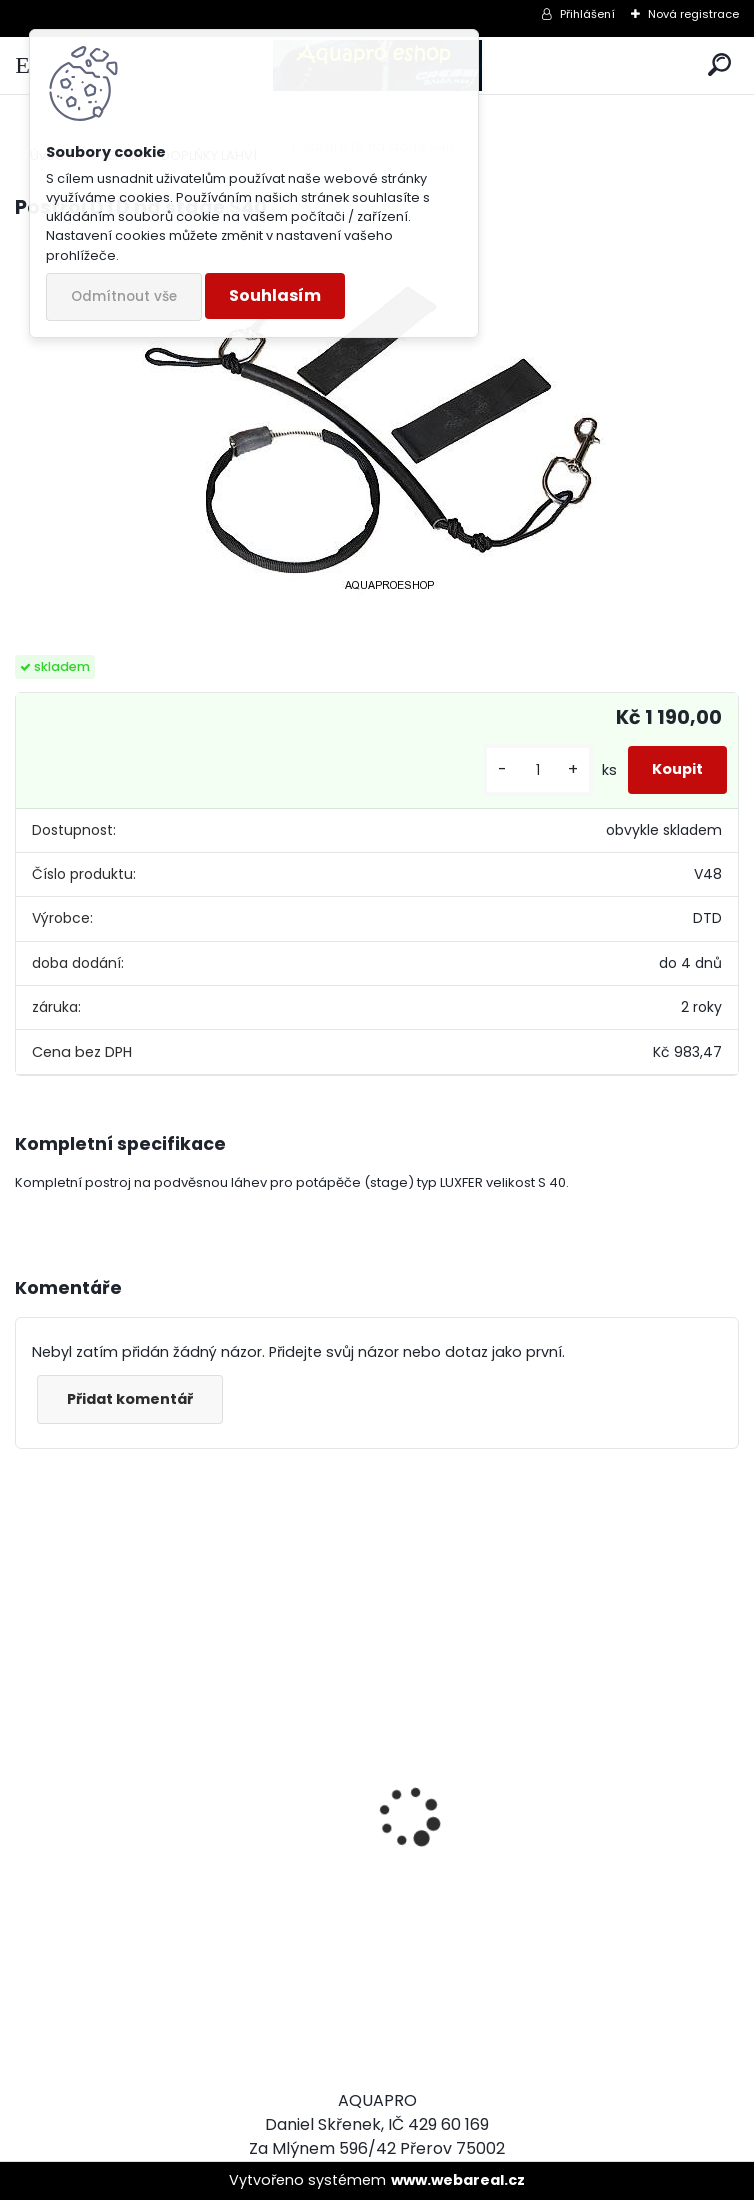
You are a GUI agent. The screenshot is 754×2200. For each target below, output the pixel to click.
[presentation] (26, 1782)
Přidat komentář (130, 1399)
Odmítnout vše (124, 296)
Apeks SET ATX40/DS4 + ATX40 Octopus (556, 1953)
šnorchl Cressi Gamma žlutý (140, 1965)
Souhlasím (275, 295)
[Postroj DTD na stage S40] (377, 419)
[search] (719, 65)
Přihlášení (587, 14)
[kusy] (538, 770)
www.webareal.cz (458, 2180)
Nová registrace (693, 14)
